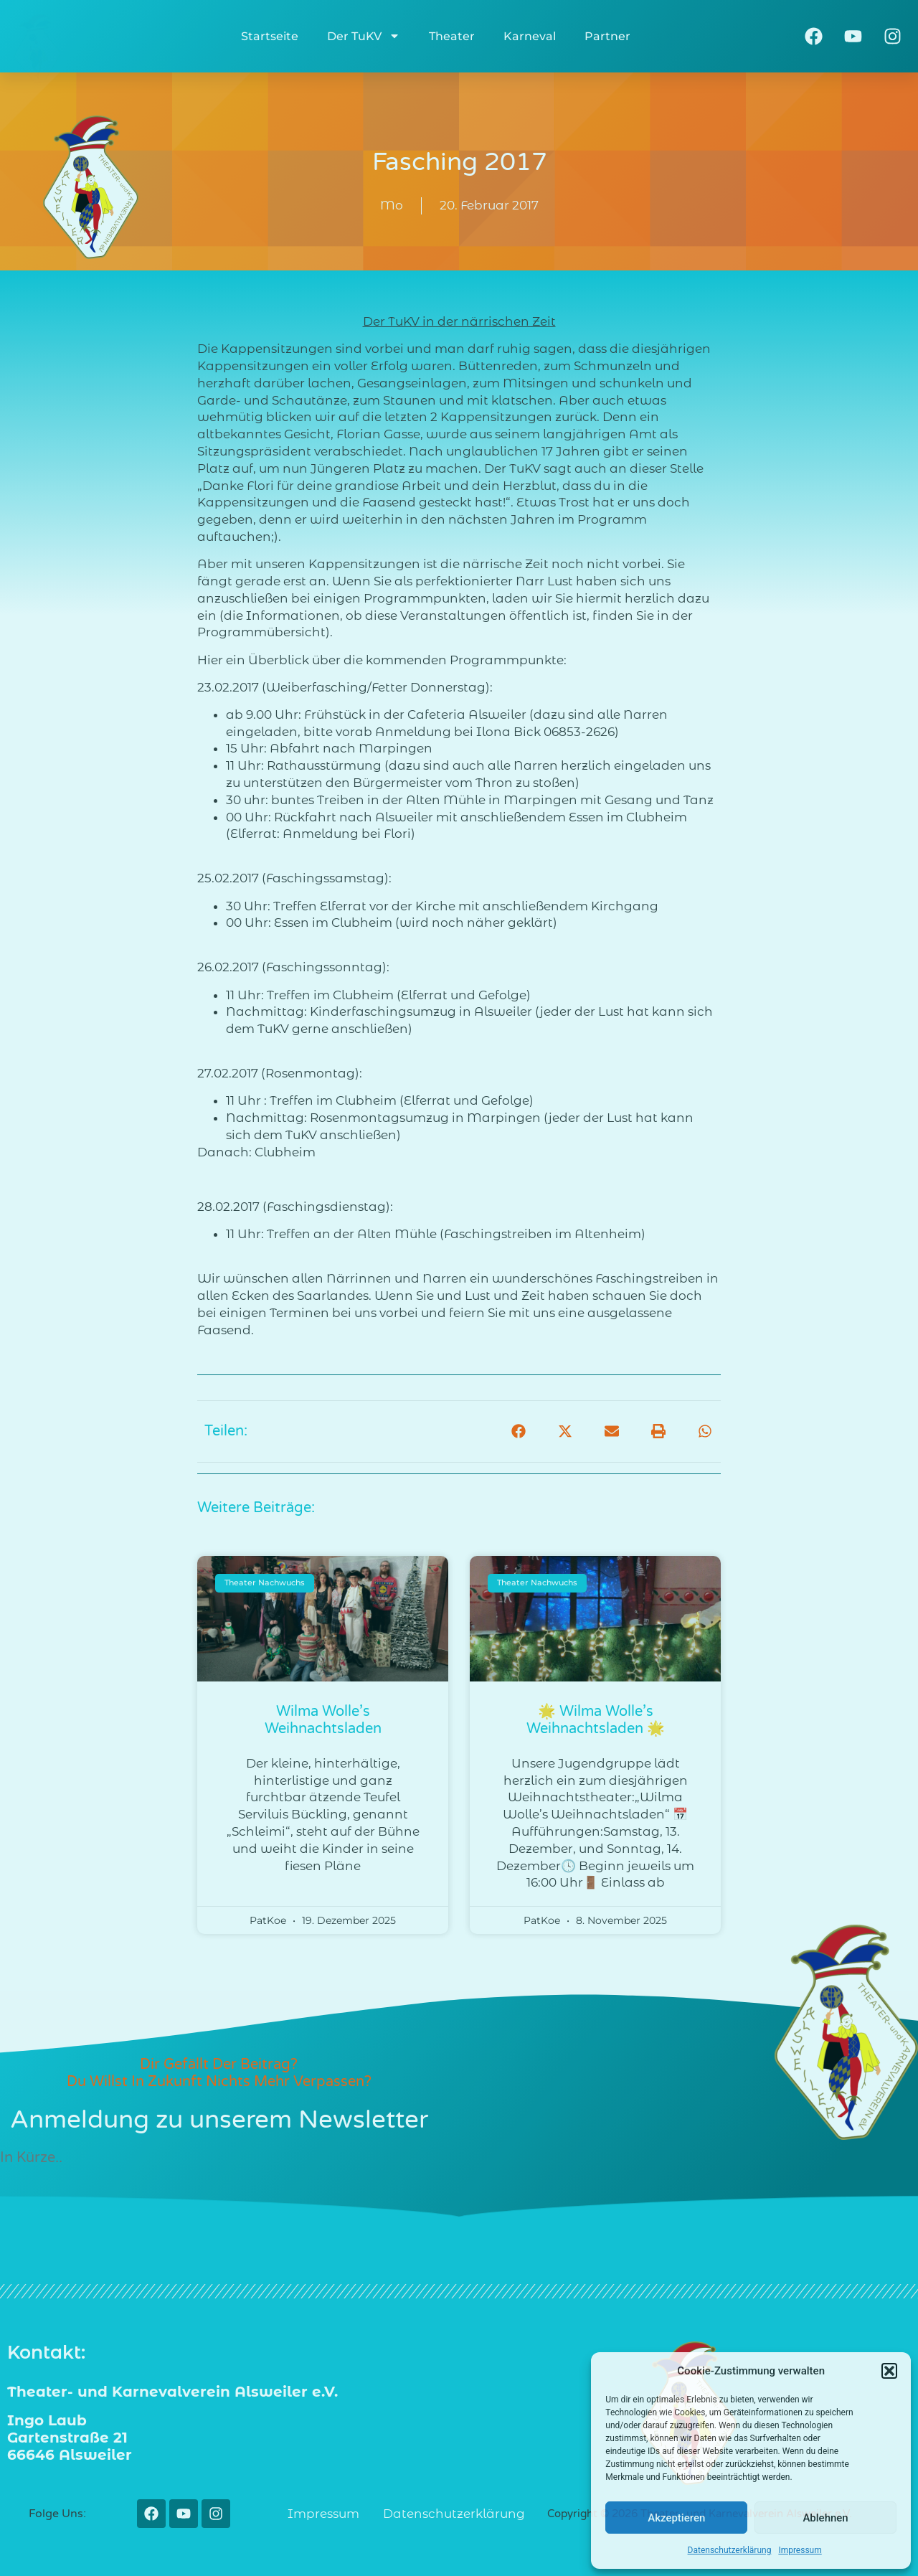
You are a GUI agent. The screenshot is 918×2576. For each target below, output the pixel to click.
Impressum (799, 2550)
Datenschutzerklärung (730, 2550)
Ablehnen (825, 2517)
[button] (889, 2371)
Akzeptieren (676, 2517)
